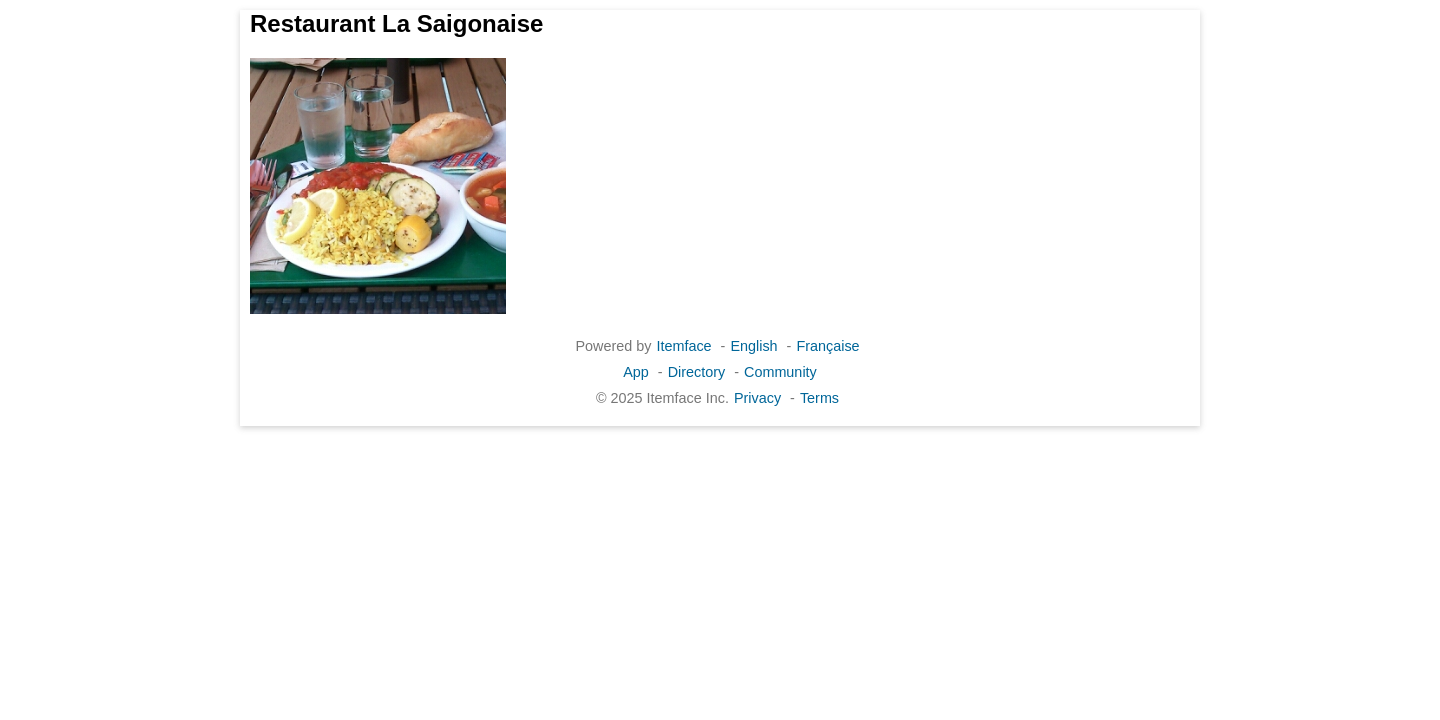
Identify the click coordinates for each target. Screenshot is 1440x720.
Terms (819, 398)
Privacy (757, 398)
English (753, 346)
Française (827, 346)
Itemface (683, 346)
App (636, 372)
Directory (697, 372)
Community (780, 372)
